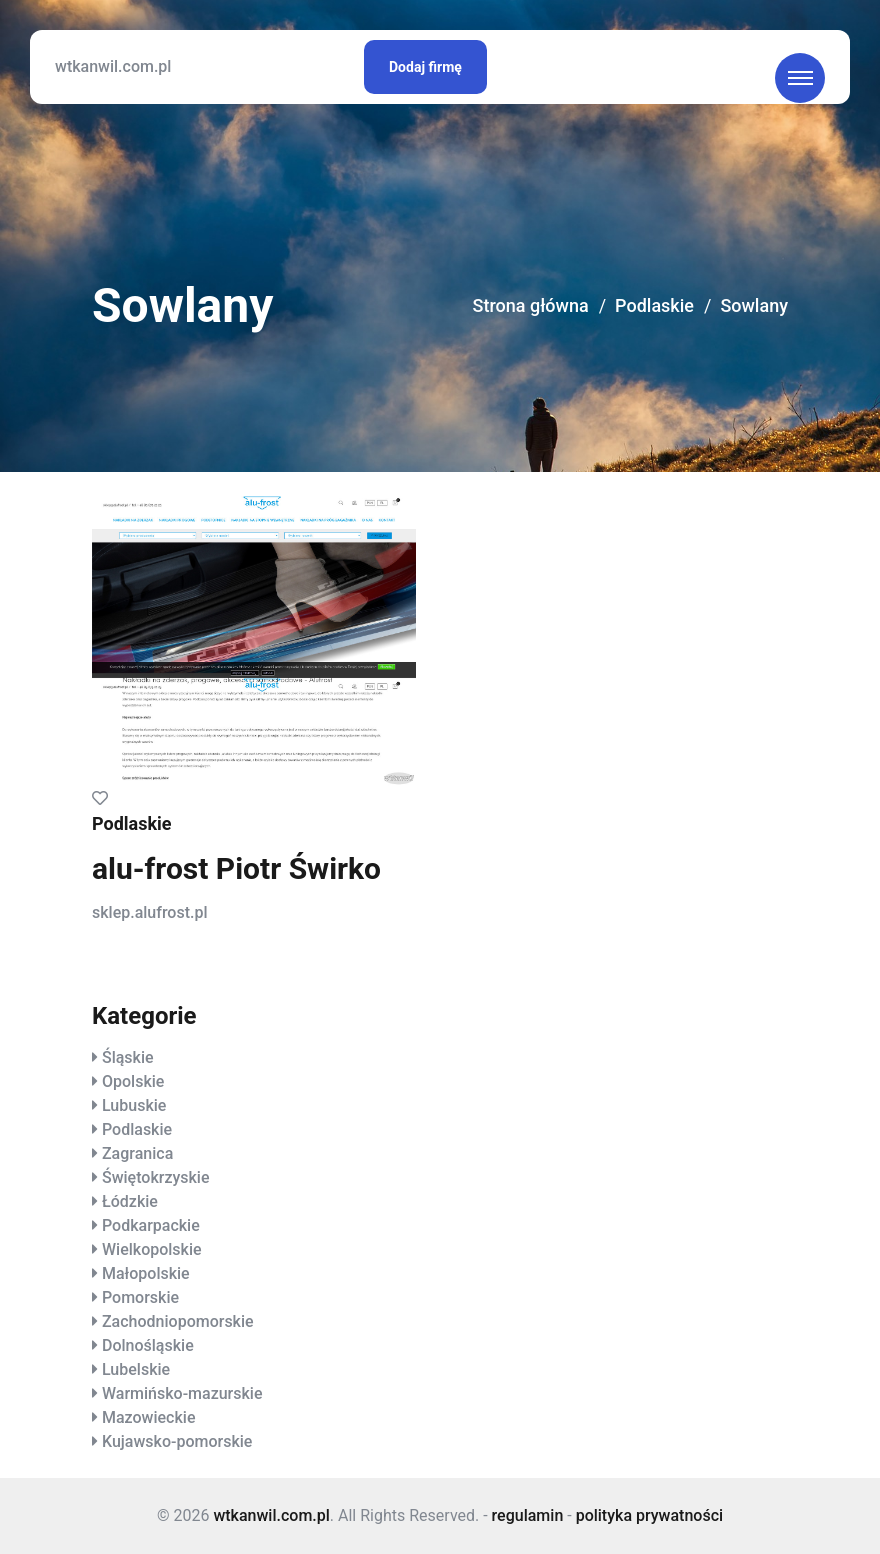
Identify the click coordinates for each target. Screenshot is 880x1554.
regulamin (528, 1515)
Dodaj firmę (425, 67)
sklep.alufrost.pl (150, 912)
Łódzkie (130, 1201)
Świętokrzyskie (156, 1177)
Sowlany (754, 305)
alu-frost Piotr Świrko (236, 868)
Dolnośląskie (148, 1345)
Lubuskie (134, 1105)
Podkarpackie (151, 1225)
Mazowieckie (148, 1417)
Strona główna (531, 305)
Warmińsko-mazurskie (182, 1393)
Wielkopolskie (152, 1249)
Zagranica (137, 1153)
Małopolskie (146, 1273)
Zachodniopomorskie (178, 1321)
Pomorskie (140, 1297)
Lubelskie (136, 1369)
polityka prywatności (649, 1515)
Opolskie (133, 1081)
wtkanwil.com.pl (113, 66)
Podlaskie (654, 305)
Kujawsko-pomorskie (177, 1441)
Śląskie (128, 1057)
